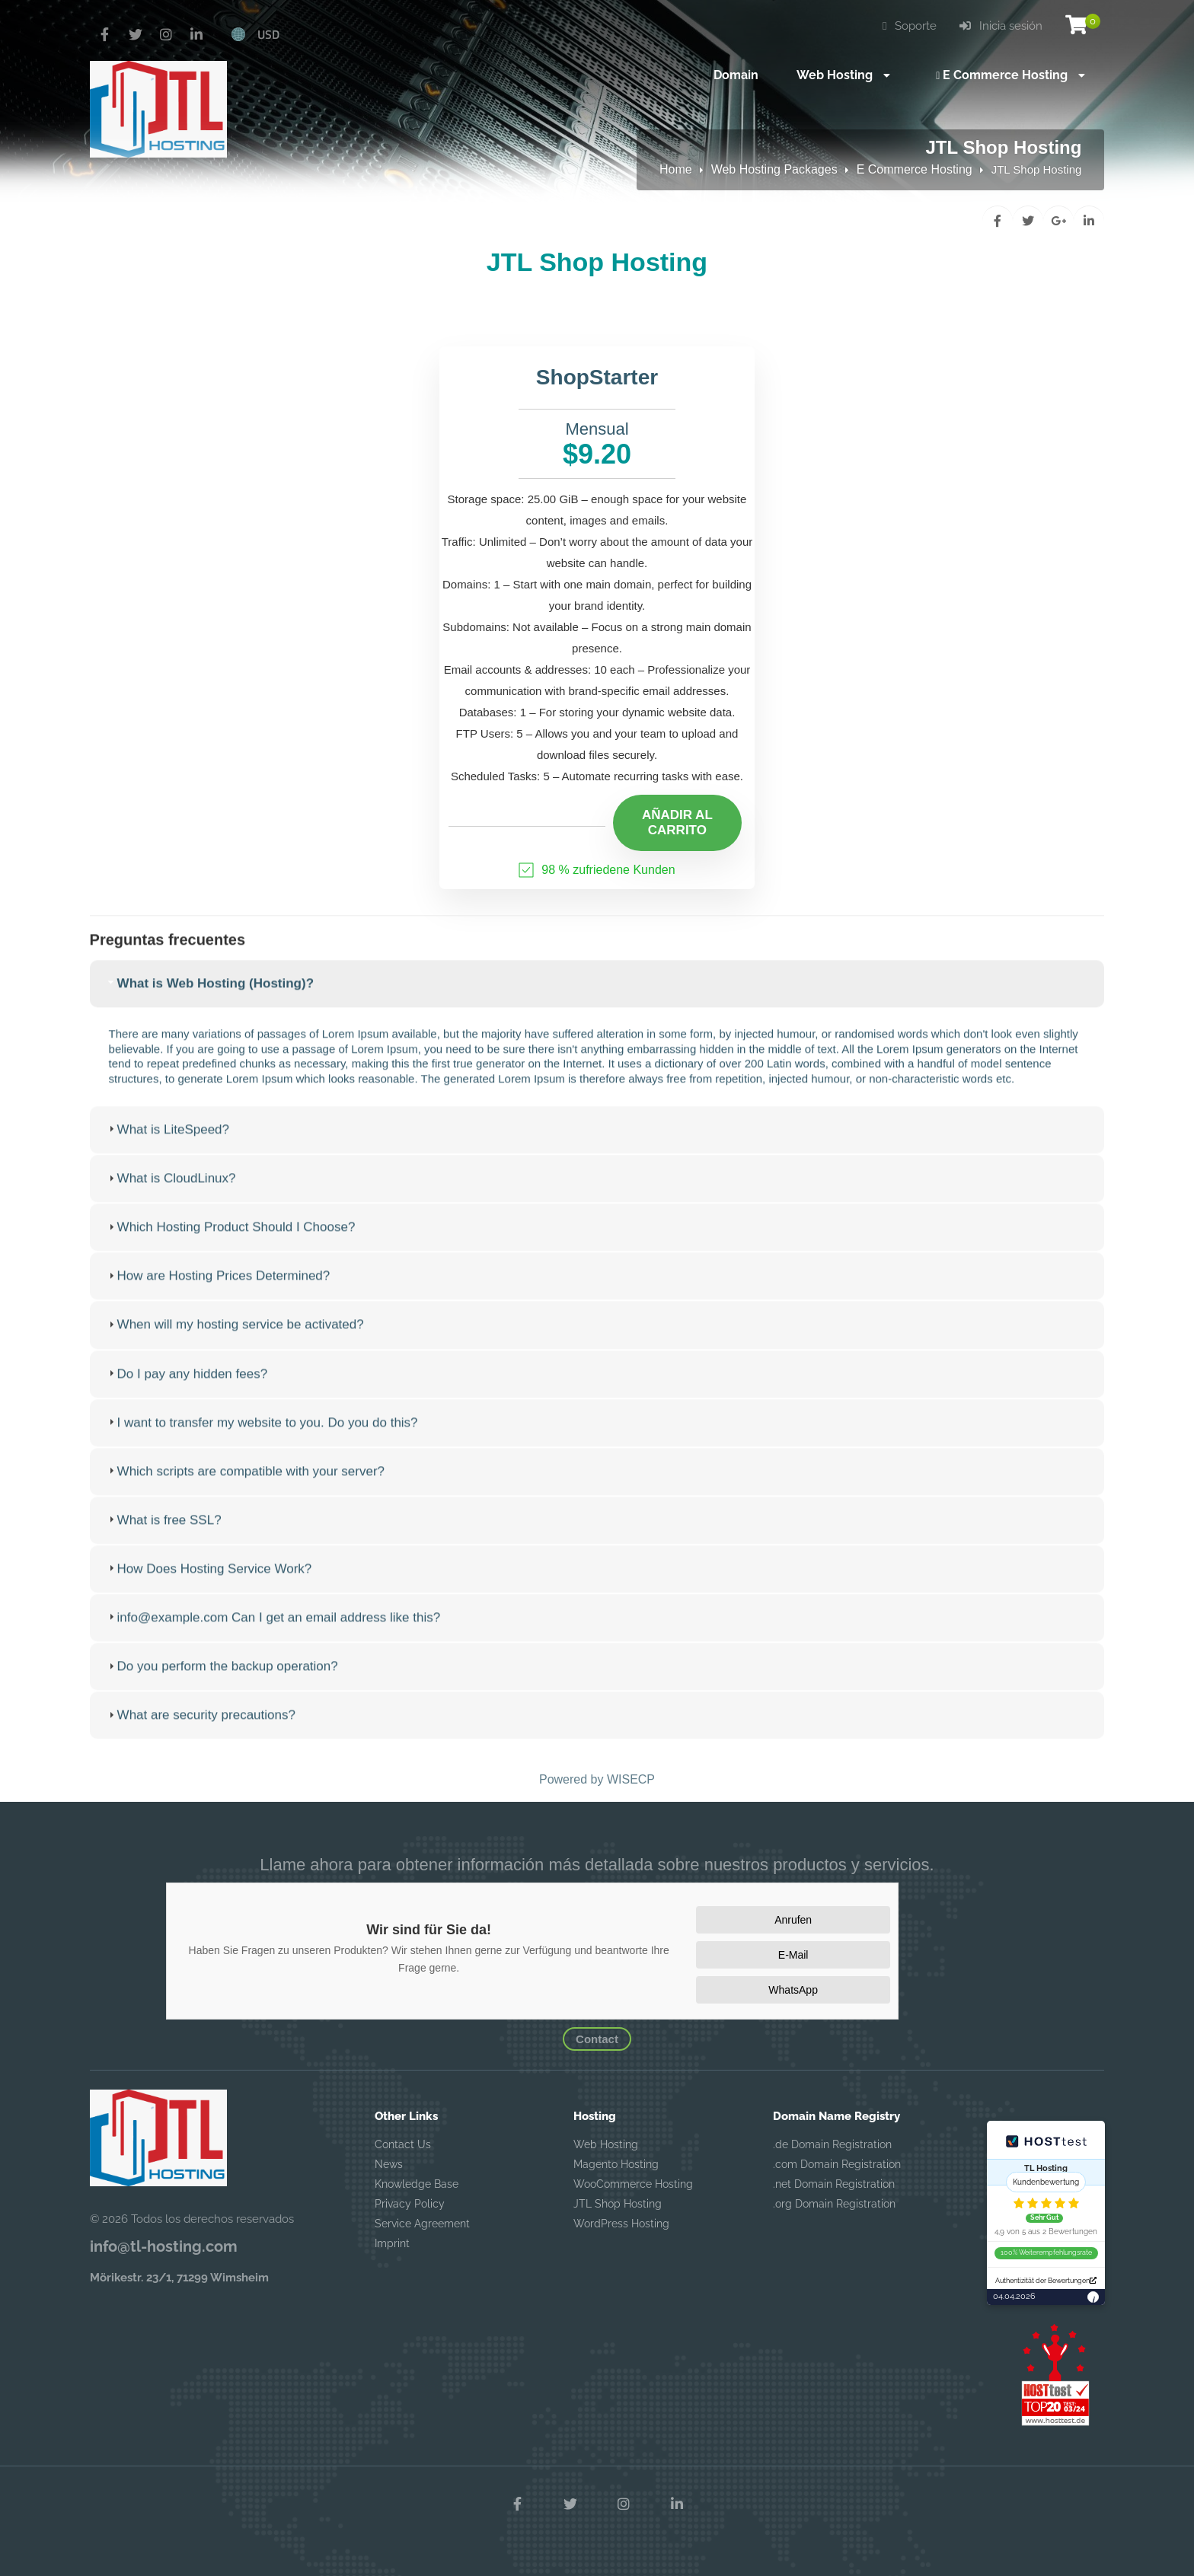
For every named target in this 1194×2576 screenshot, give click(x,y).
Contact (597, 2038)
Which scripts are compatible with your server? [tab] (245, 1488)
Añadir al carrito (677, 822)
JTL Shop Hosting (617, 2204)
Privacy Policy (410, 2204)
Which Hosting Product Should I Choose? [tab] (230, 1245)
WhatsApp (793, 1990)
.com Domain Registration (837, 2164)
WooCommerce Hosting (633, 2184)
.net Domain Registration (834, 2184)
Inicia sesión (1000, 26)
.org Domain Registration (834, 2204)
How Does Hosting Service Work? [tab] (208, 1586)
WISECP (631, 1779)
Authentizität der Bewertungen (1046, 2280)
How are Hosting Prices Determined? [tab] (217, 1293)
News (389, 2164)
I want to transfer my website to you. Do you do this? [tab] (261, 1440)
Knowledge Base (416, 2184)
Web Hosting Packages (774, 169)
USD (268, 34)
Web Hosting (605, 2144)
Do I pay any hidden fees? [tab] (186, 1391)
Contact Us (403, 2144)
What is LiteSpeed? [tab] (167, 1147)
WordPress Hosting (621, 2223)
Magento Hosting (616, 2164)
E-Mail (793, 1955)
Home (675, 169)
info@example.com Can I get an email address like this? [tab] (273, 1635)
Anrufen (793, 1920)
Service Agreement (422, 2223)
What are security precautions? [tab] (200, 1733)
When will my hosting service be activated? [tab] (234, 1342)
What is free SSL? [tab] (163, 1537)
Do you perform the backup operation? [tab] (221, 1683)
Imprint (392, 2243)
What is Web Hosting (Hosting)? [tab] (209, 1000)
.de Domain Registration (832, 2144)
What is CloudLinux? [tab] (170, 1196)
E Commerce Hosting (914, 169)
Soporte (910, 26)
